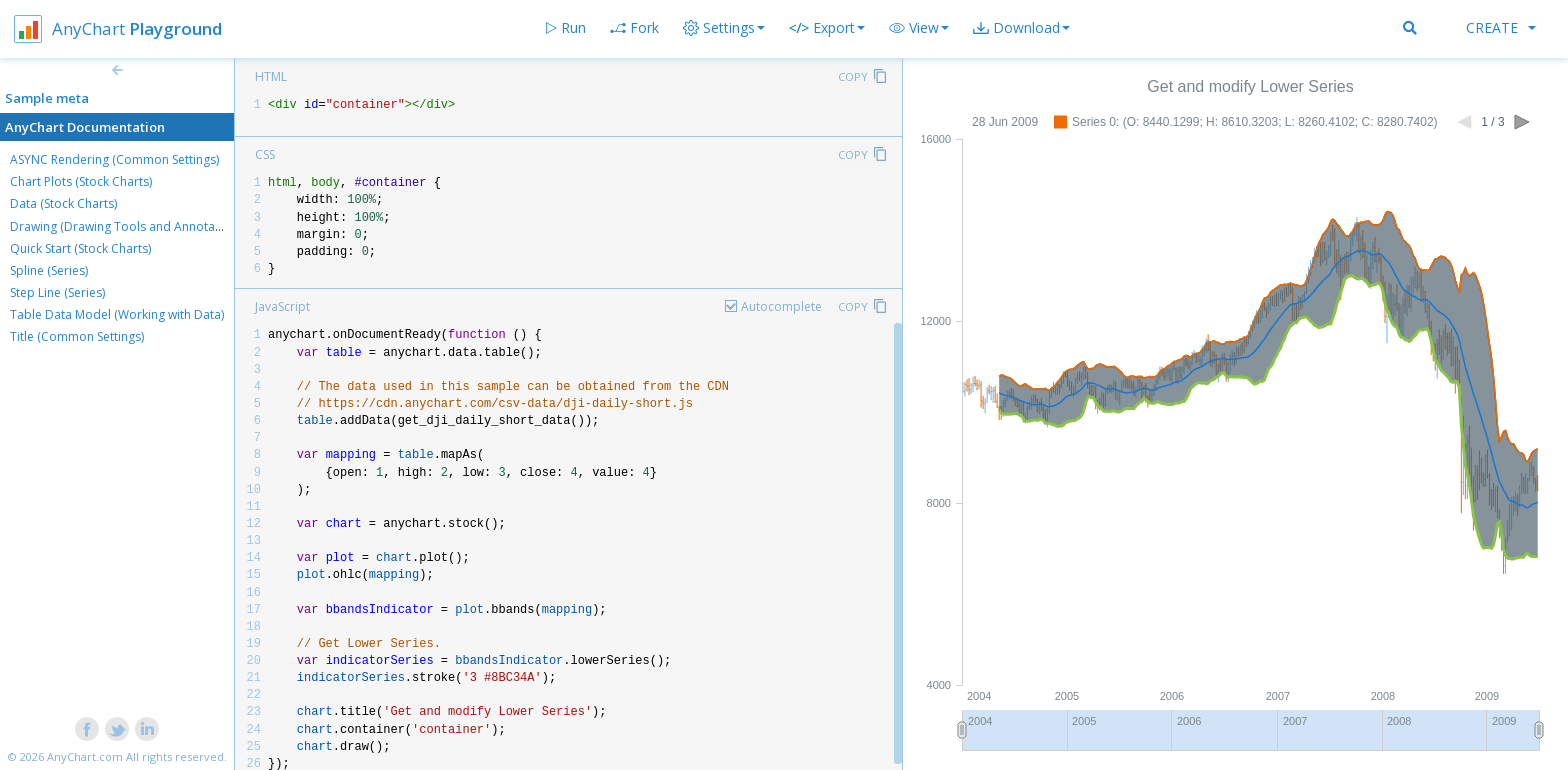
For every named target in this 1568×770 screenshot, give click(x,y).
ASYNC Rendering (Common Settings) (114, 159)
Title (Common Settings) (77, 336)
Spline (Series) (49, 270)
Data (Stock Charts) (63, 203)
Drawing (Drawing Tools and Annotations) (128, 226)
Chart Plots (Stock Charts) (81, 181)
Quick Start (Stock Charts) (80, 248)
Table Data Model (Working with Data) (117, 314)
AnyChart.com (85, 756)
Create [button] (1501, 27)
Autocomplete (781, 306)
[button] (919, 28)
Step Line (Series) (57, 292)
